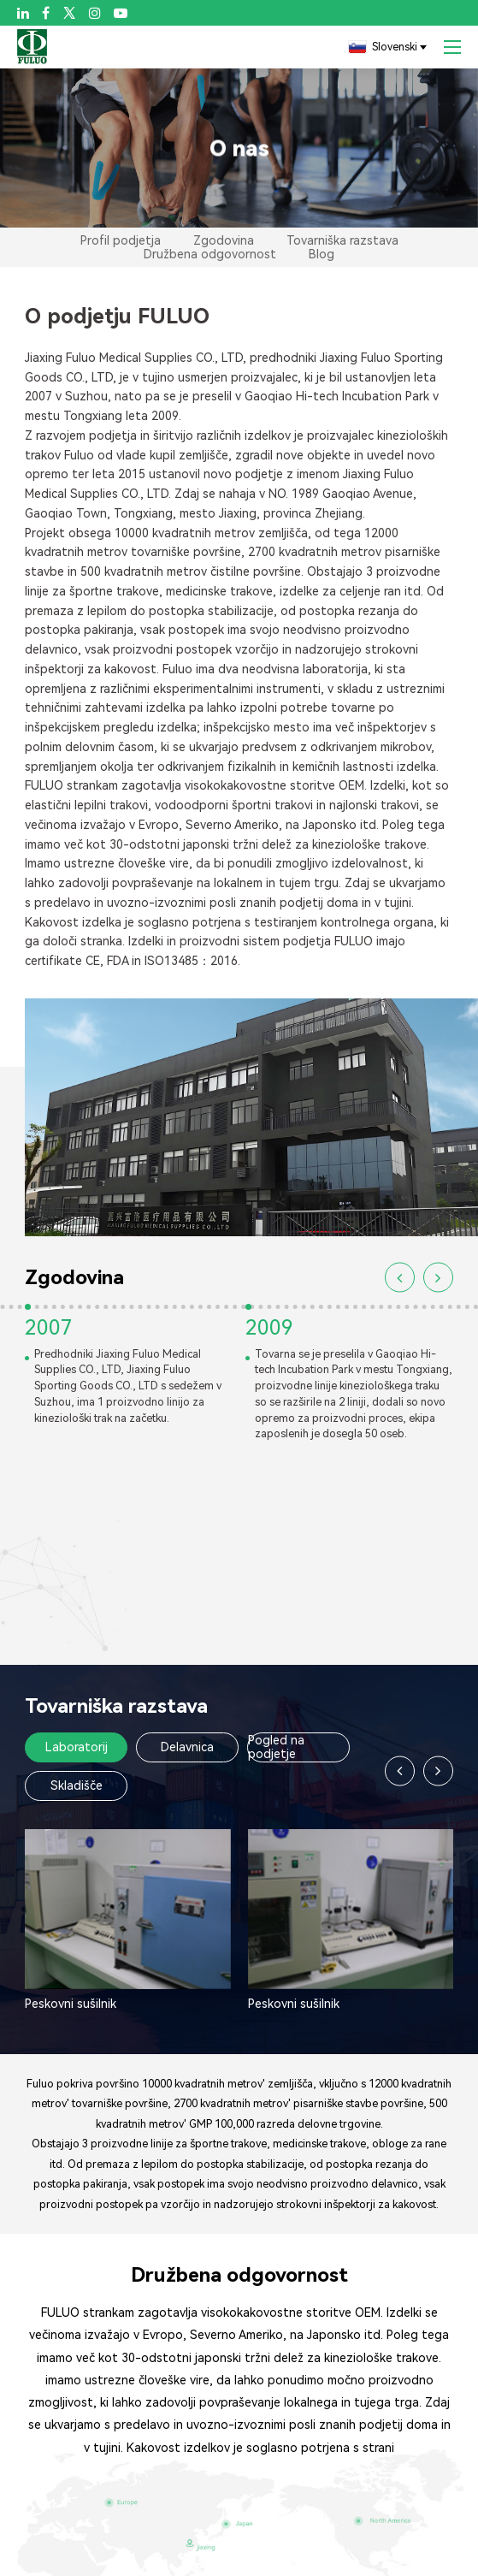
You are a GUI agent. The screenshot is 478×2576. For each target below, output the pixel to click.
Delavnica (187, 1747)
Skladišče (76, 1785)
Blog (321, 254)
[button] (400, 1278)
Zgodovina (223, 240)
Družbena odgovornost (210, 254)
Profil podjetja (120, 240)
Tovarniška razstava (342, 240)
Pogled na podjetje (276, 1747)
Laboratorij (76, 1747)
